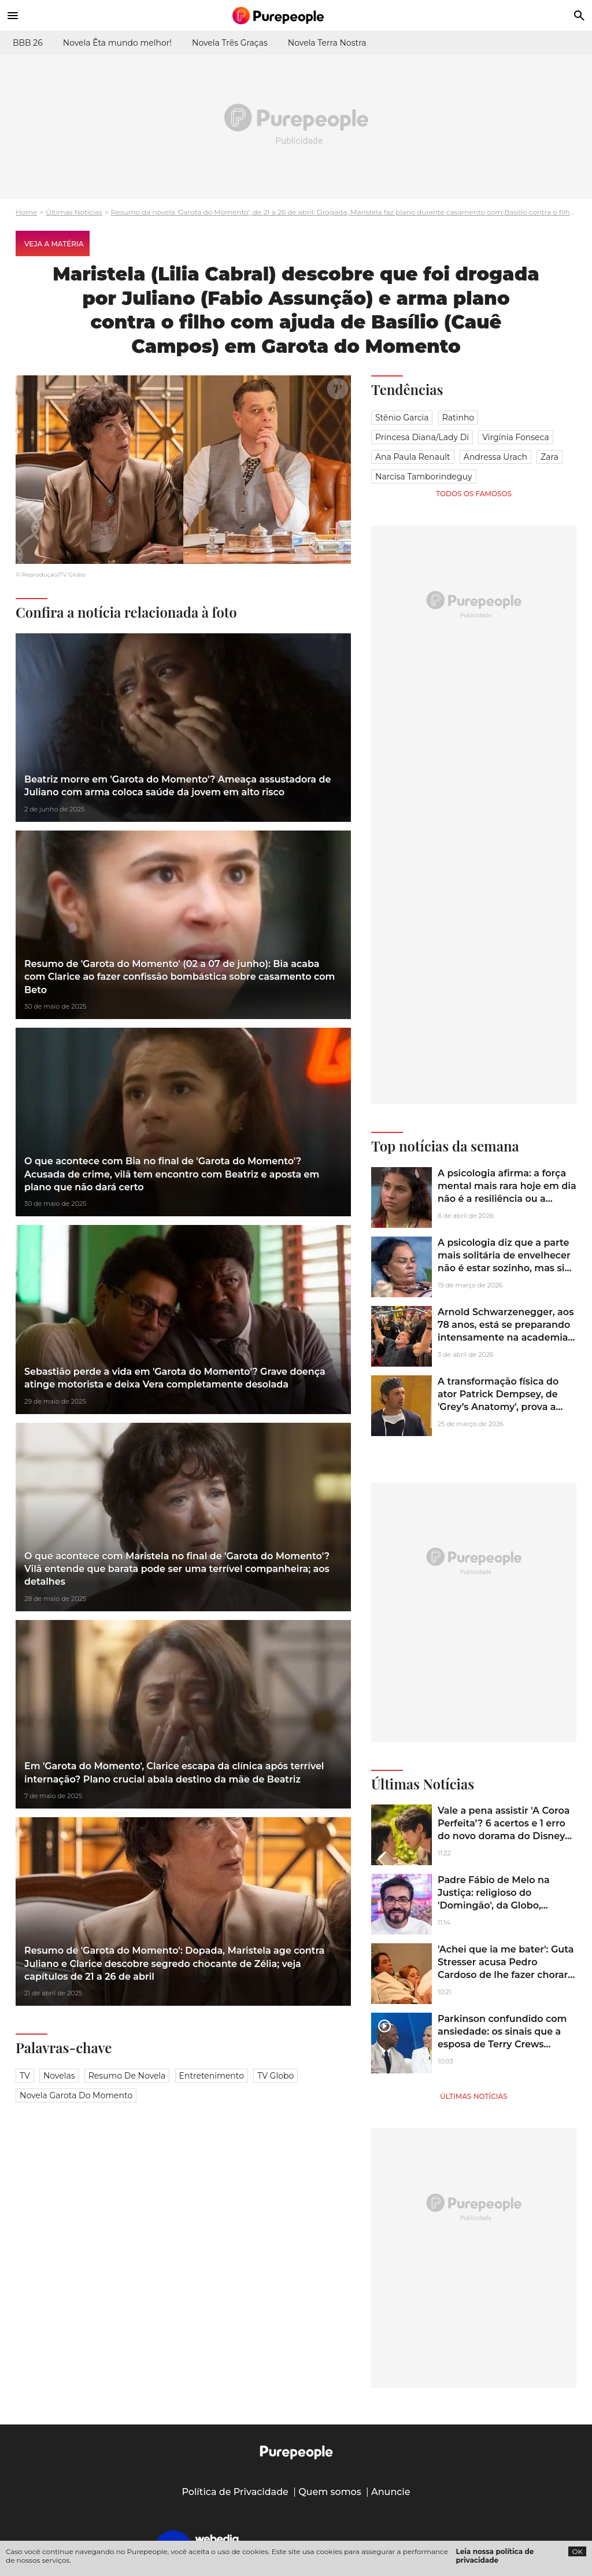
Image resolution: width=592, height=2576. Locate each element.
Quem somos (329, 2491)
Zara (549, 457)
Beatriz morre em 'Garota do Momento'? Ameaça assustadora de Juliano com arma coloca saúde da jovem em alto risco (177, 786)
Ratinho (458, 417)
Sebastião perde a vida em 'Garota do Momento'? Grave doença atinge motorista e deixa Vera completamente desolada (174, 1378)
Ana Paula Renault (412, 457)
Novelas (59, 2076)
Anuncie (390, 2491)
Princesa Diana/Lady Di (422, 437)
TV (25, 2076)
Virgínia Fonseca (515, 437)
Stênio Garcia (401, 417)
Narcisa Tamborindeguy (423, 476)
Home (26, 212)
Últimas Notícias (74, 212)
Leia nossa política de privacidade (495, 2555)
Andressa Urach (495, 457)
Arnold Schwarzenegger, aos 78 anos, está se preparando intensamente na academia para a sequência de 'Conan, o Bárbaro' (506, 1338)
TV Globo (275, 2076)
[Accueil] (296, 15)
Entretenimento (211, 2076)
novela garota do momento (76, 2095)
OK (577, 2551)
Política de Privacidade (235, 2491)
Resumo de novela (127, 2076)
